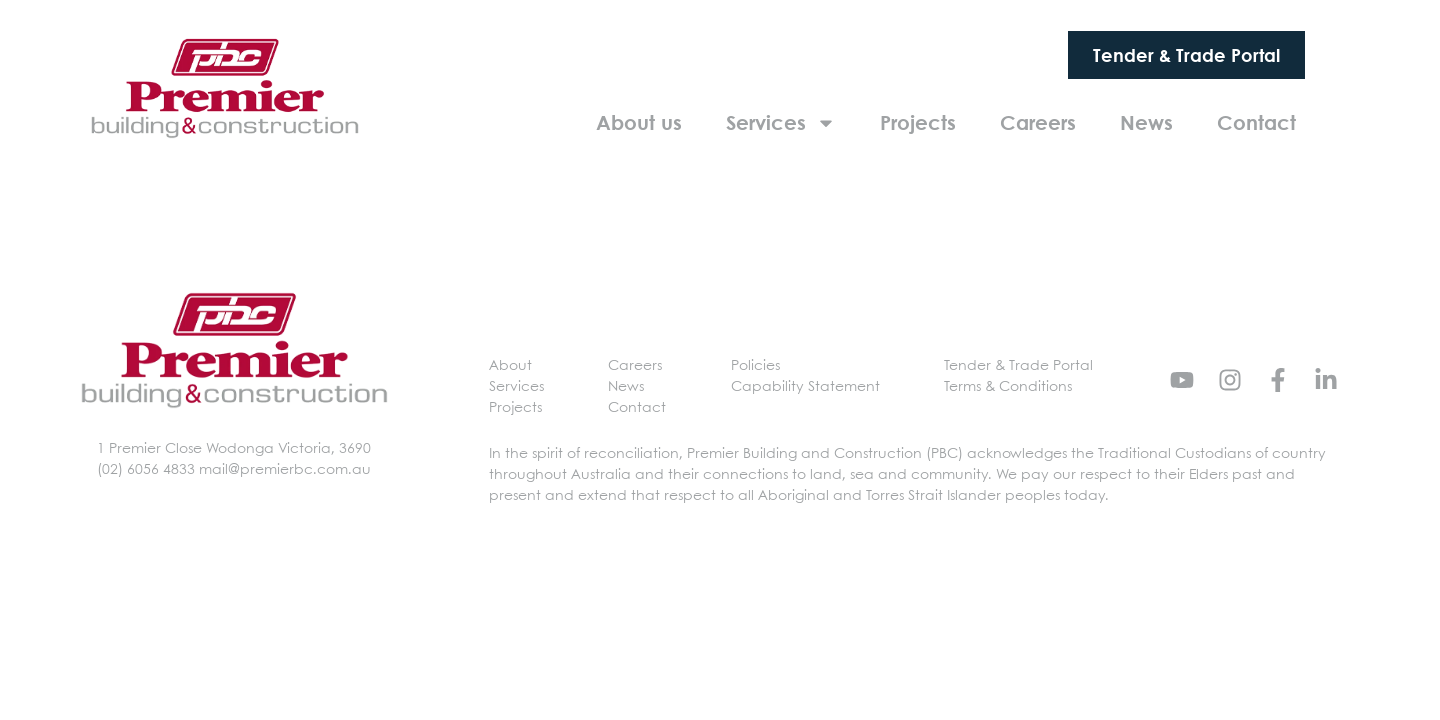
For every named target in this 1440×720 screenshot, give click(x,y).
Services (781, 123)
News (1146, 122)
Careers (1038, 122)
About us (639, 122)
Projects (918, 122)
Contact (1256, 122)
